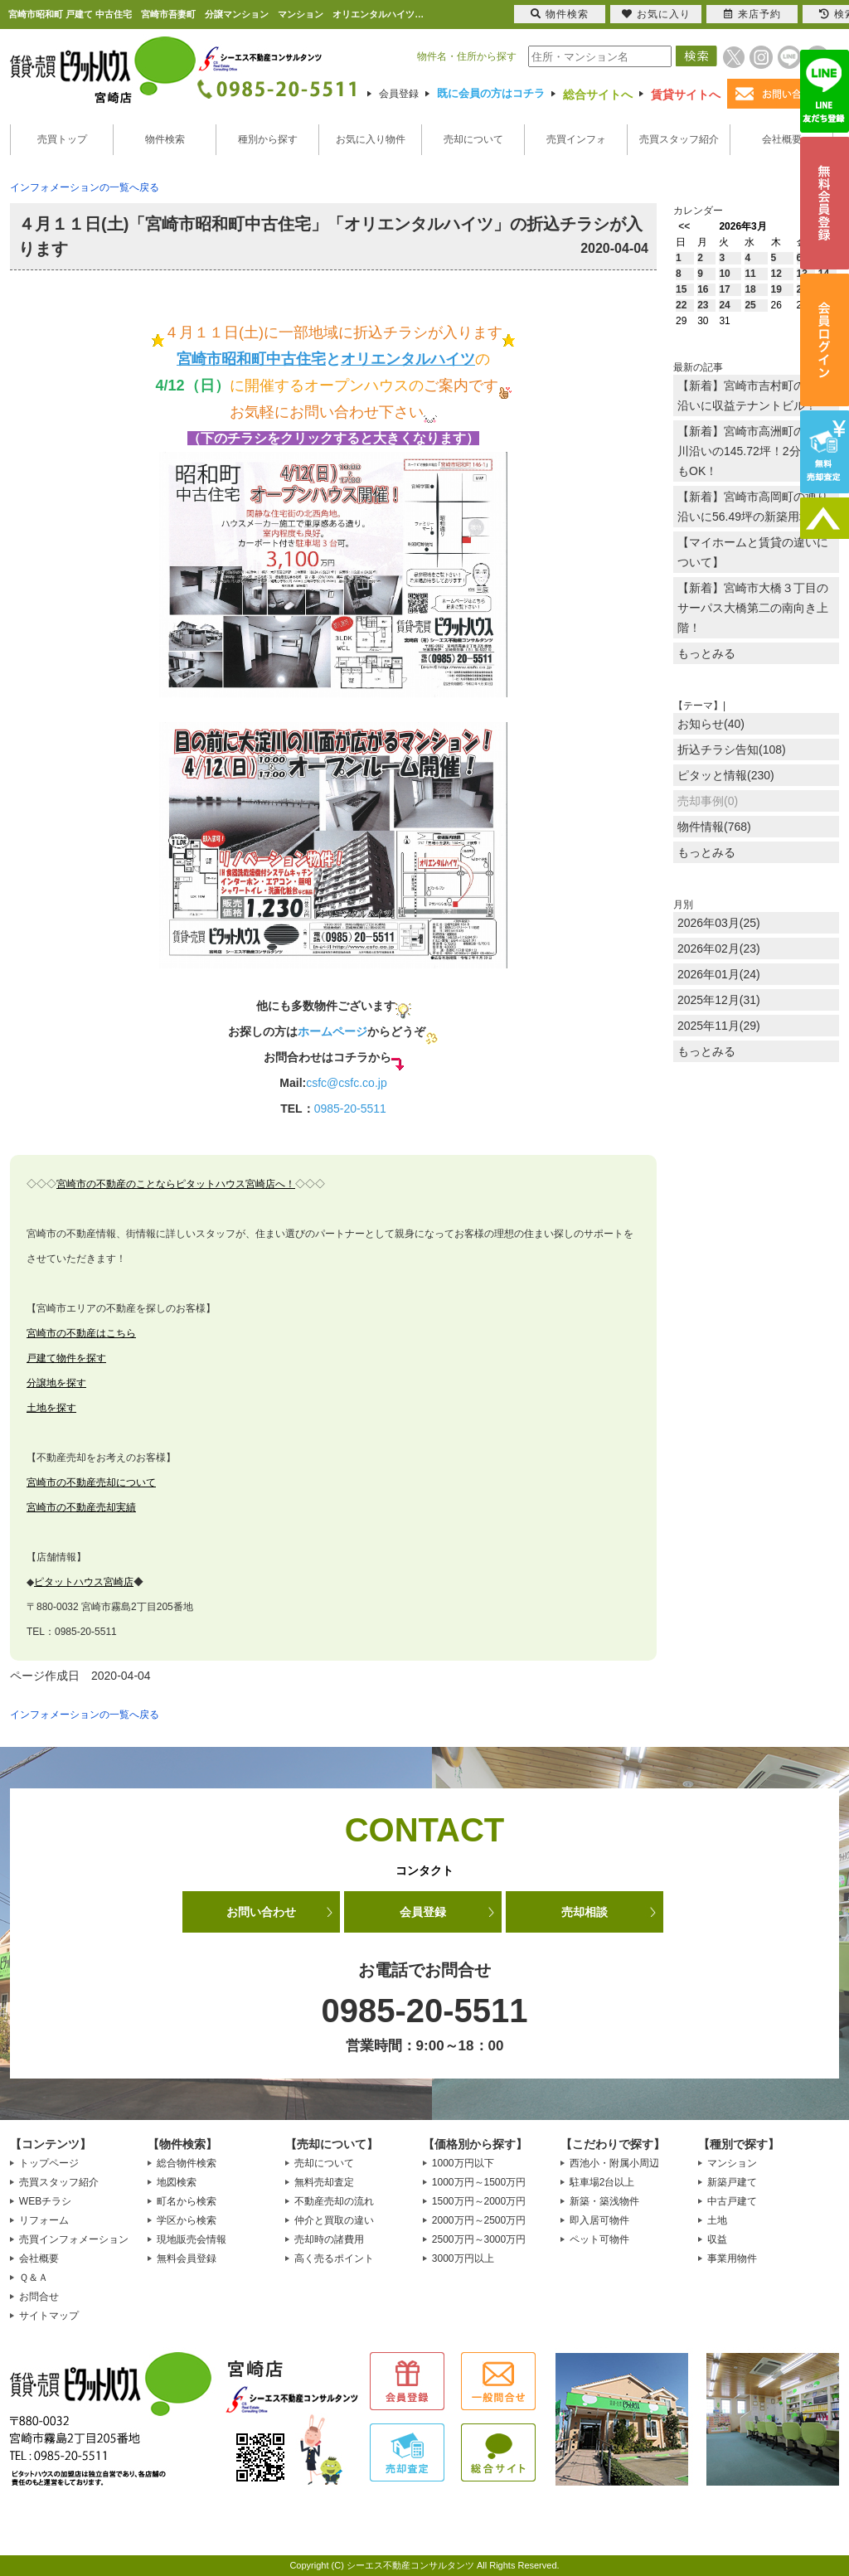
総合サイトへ (598, 94)
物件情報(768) (714, 826)
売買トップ (62, 139)
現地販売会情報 (191, 2239)
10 (724, 273)
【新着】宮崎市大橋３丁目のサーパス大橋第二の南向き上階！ (752, 607)
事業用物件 (732, 2258)
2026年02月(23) (718, 948)
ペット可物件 (599, 2239)
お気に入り (656, 14)
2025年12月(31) (718, 1000)
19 (776, 289)
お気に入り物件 (370, 139)
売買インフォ (576, 139)
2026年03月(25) (718, 922)
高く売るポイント (334, 2258)
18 (750, 289)
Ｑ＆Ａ (33, 2277)
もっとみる (706, 653)
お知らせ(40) (711, 723)
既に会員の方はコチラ (491, 93)
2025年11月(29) (718, 1025)
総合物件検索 (186, 2163)
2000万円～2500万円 (479, 2220)
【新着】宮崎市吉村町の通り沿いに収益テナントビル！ (752, 395)
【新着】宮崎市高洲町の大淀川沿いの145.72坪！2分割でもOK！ (752, 451)
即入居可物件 (599, 2220)
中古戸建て (732, 2201)
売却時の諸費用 (329, 2239)
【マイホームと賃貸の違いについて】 (752, 552)
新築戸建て (732, 2182)
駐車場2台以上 (602, 2182)
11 (750, 273)
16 (702, 289)
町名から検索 (186, 2201)
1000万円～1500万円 (479, 2182)
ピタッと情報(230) (725, 775)
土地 (717, 2220)
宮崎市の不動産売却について (91, 1482)
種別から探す (268, 139)
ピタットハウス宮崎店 (83, 1582)
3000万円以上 (463, 2258)
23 (702, 305)
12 (776, 273)
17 (724, 289)
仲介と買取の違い (334, 2220)
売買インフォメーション (74, 2239)
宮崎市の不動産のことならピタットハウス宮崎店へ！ (175, 1184)
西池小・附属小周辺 (614, 2163)
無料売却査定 (324, 2182)
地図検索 (176, 2182)
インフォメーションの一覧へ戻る (84, 187)
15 (681, 289)
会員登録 (399, 93)
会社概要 (782, 139)
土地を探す (51, 1408)
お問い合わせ (261, 1912)
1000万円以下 (463, 2163)
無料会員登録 (186, 2258)
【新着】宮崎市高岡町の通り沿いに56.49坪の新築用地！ (752, 506)
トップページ (49, 2163)
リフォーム (44, 2220)
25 (750, 305)
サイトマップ (49, 2315)
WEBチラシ (45, 2201)
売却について (473, 139)
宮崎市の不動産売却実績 (81, 1507)
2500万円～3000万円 (479, 2239)
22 (681, 305)
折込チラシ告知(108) (731, 749)
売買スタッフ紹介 (679, 139)
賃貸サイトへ (685, 94)
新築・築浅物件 (604, 2201)
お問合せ (39, 2296)
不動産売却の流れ (334, 2201)
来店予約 (752, 14)
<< (684, 226)
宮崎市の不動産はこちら (81, 1333)
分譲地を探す (56, 1383)
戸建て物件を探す (66, 1358)
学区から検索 (186, 2220)
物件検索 (165, 139)
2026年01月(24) (718, 974)
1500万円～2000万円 (479, 2201)
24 (724, 305)
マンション (732, 2163)
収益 (717, 2239)
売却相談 (584, 1912)
